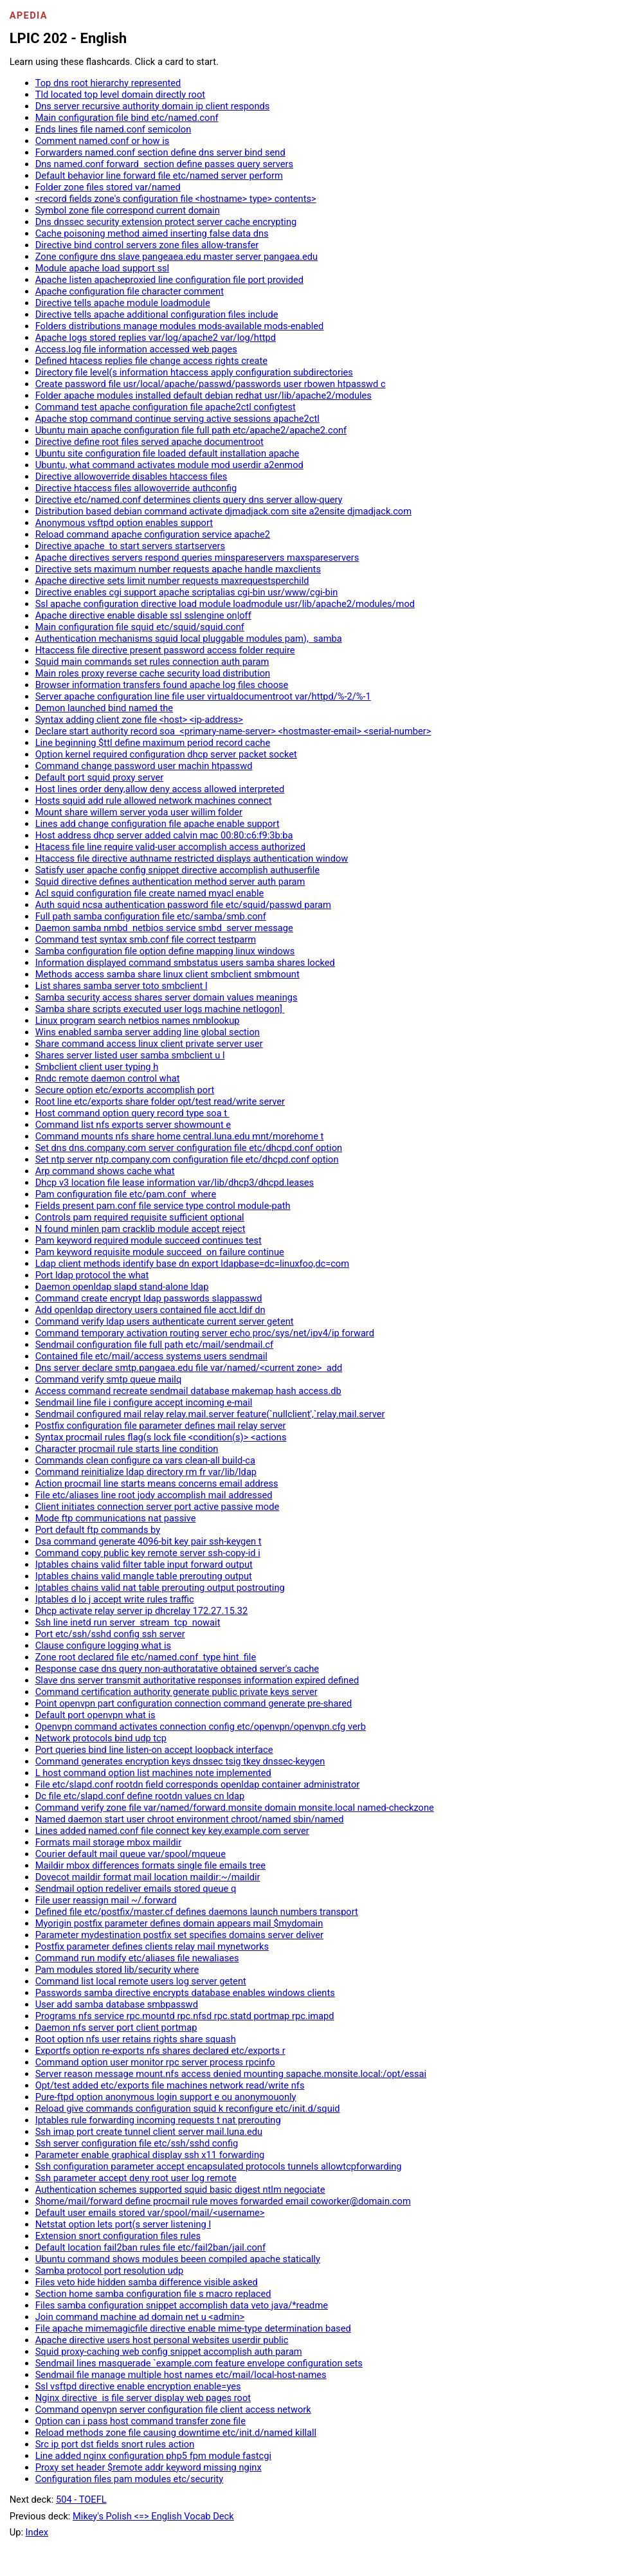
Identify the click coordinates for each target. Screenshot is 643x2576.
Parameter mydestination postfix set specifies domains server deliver (179, 1935)
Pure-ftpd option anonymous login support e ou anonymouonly (165, 2097)
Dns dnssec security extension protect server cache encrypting (166, 222)
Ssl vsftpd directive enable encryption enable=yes (138, 2386)
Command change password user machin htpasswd (144, 766)
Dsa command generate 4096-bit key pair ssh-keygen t (148, 1541)
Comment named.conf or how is (102, 141)
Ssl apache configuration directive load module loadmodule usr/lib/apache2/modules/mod (225, 604)
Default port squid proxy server (99, 777)
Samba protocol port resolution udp (109, 2270)
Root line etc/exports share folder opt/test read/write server (160, 1101)
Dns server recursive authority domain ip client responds (152, 106)
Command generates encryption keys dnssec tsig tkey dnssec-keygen (180, 1761)
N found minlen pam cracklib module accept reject (140, 1229)
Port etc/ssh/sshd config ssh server (110, 1634)
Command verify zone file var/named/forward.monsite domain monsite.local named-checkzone (234, 1807)
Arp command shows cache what (105, 1171)
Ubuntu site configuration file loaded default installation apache (167, 453)
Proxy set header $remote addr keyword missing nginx (148, 2467)
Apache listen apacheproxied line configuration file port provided (169, 280)
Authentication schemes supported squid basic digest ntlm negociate (180, 2189)
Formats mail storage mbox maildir (108, 1842)
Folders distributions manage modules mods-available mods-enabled (179, 326)
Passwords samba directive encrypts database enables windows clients (185, 1993)
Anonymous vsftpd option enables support (124, 523)
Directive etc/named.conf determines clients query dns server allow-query (189, 499)
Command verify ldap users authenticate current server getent (164, 1321)
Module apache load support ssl (102, 268)
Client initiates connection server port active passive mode (157, 1506)
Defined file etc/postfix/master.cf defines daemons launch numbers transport (196, 1912)
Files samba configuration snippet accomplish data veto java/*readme (181, 2305)
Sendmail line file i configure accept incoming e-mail (144, 1402)
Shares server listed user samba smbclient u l (130, 1055)
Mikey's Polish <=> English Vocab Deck (153, 2516)
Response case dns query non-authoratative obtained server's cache (177, 1668)
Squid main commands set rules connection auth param (152, 661)
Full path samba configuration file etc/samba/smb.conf (150, 916)
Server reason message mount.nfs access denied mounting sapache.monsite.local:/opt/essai (230, 2074)
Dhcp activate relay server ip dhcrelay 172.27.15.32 (141, 1611)
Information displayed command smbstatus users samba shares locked (185, 962)
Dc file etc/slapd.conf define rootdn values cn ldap (140, 1796)
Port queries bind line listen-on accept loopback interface (154, 1749)
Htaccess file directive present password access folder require (165, 650)
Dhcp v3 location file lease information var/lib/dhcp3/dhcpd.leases (174, 1182)
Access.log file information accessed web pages (136, 349)
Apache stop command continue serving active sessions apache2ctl (177, 418)
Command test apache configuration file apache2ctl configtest (165, 407)
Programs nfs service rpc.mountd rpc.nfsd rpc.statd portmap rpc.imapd (184, 2016)
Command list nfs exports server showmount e (133, 1124)
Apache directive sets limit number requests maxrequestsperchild (172, 580)
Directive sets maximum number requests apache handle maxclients (178, 569)
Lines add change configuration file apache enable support (157, 824)
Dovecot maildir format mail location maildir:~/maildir (147, 1877)
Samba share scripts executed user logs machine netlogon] (160, 1009)
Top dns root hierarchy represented (108, 83)
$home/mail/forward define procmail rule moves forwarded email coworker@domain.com (223, 2201)
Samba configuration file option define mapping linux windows (165, 951)
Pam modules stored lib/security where (117, 1969)
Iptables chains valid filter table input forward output (144, 1564)
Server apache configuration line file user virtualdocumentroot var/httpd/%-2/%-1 (203, 696)
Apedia (29, 15)
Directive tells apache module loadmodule (122, 303)
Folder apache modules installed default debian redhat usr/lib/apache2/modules (203, 395)
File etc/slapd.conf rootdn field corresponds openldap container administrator (197, 1784)
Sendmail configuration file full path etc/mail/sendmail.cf (154, 1344)
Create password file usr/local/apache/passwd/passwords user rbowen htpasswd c (210, 384)
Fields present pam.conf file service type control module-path (163, 1205)
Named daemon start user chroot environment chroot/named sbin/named (189, 1819)
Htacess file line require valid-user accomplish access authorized (170, 847)
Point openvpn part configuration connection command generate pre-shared (193, 1703)
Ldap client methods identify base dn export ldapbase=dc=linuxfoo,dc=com (192, 1263)
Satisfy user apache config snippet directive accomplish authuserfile (177, 870)
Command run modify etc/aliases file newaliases (137, 1958)
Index (37, 2532)
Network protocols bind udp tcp (101, 1738)
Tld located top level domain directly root (120, 94)
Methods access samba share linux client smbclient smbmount (167, 974)
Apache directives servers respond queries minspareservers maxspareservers (197, 557)
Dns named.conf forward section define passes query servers (164, 164)
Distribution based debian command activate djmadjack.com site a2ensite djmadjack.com (223, 511)
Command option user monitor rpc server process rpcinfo (155, 2062)
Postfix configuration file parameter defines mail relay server (160, 1425)
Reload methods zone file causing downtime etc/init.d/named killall (175, 2432)
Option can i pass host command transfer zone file (140, 2421)
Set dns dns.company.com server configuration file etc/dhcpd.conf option (188, 1148)
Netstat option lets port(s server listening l (123, 2224)
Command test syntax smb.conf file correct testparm (146, 939)
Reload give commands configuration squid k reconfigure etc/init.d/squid (187, 2108)
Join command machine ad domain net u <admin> (140, 2317)
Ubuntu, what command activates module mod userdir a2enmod (169, 465)
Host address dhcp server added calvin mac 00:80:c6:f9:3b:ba (164, 835)
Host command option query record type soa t (132, 1113)
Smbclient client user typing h (97, 1067)
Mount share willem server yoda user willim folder (138, 812)
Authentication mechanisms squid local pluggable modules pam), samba (188, 638)
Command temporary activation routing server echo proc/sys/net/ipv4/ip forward (204, 1333)
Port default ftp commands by (98, 1530)
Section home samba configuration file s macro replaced (153, 2293)
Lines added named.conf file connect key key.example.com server (172, 1831)
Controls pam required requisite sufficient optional (139, 1217)
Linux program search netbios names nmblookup (137, 1020)
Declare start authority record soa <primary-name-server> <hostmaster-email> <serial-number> (233, 731)
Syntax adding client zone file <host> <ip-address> (139, 719)
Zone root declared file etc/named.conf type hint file (146, 1657)
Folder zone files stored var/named (108, 187)
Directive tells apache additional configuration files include (156, 314)
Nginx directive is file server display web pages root (143, 2398)
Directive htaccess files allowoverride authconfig (136, 488)
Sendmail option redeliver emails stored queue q (136, 1888)
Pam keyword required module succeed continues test (148, 1240)
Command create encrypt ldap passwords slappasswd (148, 1298)
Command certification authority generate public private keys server (176, 1692)
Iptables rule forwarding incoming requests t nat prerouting (158, 2120)
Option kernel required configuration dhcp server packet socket (166, 754)
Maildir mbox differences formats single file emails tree (150, 1865)
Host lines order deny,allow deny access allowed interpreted (160, 789)
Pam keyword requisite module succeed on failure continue (159, 1252)
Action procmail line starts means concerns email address (156, 1483)
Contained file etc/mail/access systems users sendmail (151, 1356)
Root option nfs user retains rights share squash (135, 2039)
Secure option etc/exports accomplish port (125, 1090)
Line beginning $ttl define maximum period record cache (153, 742)
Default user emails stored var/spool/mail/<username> (150, 2212)
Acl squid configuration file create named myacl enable (149, 893)
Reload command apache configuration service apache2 (152, 534)
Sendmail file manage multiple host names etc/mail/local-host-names (181, 2375)
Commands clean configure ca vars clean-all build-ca (145, 1460)
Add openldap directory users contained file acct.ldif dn (150, 1310)
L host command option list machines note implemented (153, 1773)
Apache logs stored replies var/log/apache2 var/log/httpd (155, 337)
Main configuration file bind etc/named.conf (127, 117)
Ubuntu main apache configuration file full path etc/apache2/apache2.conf (191, 430)
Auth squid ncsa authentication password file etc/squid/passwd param (183, 905)
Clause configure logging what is (103, 1645)
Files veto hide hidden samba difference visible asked (146, 2282)
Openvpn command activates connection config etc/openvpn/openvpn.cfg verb (200, 1726)
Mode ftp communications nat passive (115, 1518)
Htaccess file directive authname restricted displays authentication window (192, 858)
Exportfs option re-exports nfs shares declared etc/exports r (160, 2050)
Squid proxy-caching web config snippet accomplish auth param (168, 2351)
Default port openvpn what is (95, 1715)
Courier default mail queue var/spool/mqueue (130, 1854)
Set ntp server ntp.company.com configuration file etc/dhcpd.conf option (187, 1159)
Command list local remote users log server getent (140, 1981)
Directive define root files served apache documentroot (149, 442)
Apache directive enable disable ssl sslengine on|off (143, 615)
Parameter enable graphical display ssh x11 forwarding (150, 2155)
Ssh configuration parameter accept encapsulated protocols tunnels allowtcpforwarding (218, 2166)
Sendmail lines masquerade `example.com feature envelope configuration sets (199, 2363)
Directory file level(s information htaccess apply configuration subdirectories (194, 372)
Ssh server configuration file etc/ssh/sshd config (137, 2143)
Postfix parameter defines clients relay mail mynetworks (152, 1946)
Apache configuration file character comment (129, 291)
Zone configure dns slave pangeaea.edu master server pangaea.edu (176, 256)
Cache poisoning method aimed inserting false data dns (152, 233)
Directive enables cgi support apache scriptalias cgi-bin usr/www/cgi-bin (186, 592)
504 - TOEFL (81, 2499)
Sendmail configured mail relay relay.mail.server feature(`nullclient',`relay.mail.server (210, 1414)
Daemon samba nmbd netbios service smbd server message (164, 928)
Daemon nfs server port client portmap (116, 2027)
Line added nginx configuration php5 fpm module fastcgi (153, 2456)
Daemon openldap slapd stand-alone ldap (122, 1287)
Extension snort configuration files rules (118, 2236)
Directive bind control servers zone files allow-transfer (147, 245)
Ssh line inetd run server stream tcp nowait (128, 1622)
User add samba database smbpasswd (116, 2004)
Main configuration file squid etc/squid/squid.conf (139, 627)
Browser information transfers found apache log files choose (162, 685)
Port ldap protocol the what (92, 1275)
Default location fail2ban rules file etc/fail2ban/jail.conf (150, 2247)
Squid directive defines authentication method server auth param (170, 881)
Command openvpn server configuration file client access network (173, 2409)
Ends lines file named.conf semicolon (113, 129)
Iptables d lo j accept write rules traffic (114, 1599)
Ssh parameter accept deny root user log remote (136, 2178)
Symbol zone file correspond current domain (127, 210)
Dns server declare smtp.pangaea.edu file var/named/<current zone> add (189, 1368)
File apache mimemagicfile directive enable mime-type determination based (193, 2328)
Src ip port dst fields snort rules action (115, 2444)
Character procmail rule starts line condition (127, 1449)
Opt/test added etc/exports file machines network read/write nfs (170, 2085)
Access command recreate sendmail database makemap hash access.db (188, 1391)
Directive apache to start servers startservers (130, 546)
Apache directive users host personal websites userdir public (162, 2340)
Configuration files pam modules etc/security (129, 2479)
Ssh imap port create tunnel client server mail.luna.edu (148, 2131)
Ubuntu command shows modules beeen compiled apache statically (177, 2259)
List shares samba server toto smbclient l (121, 986)
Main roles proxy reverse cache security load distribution (153, 673)
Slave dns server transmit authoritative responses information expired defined (197, 1680)
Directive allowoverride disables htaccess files (131, 476)
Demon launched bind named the (104, 708)
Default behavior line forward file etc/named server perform (159, 175)
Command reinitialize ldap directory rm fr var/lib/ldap (146, 1472)
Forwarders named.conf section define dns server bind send (160, 152)
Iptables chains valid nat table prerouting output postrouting (160, 1587)
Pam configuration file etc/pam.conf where (126, 1194)
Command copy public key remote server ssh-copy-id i (147, 1553)
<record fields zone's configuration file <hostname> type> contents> (175, 198)
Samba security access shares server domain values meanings (166, 997)
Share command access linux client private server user (149, 1043)
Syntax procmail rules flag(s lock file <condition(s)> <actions (161, 1437)
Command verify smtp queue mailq (108, 1379)
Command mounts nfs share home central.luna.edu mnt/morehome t (179, 1136)
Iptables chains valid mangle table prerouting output (143, 1576)
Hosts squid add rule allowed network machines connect (153, 800)
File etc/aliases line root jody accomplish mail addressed (154, 1495)
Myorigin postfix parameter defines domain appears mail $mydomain (179, 1923)
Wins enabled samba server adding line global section (147, 1032)
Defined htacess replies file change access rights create (151, 361)
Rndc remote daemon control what (107, 1078)
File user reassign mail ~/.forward (106, 1900)
